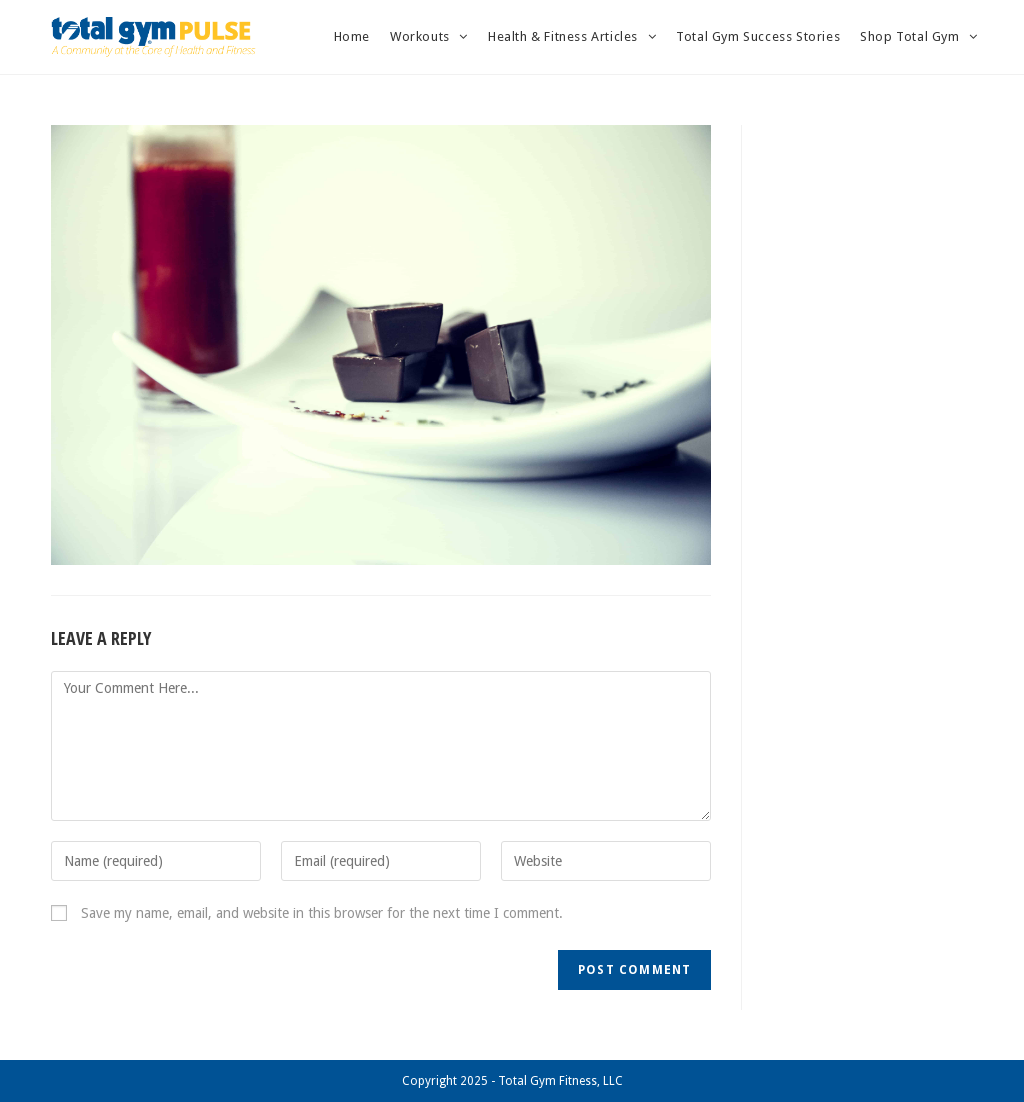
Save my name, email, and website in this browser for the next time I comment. (322, 913)
